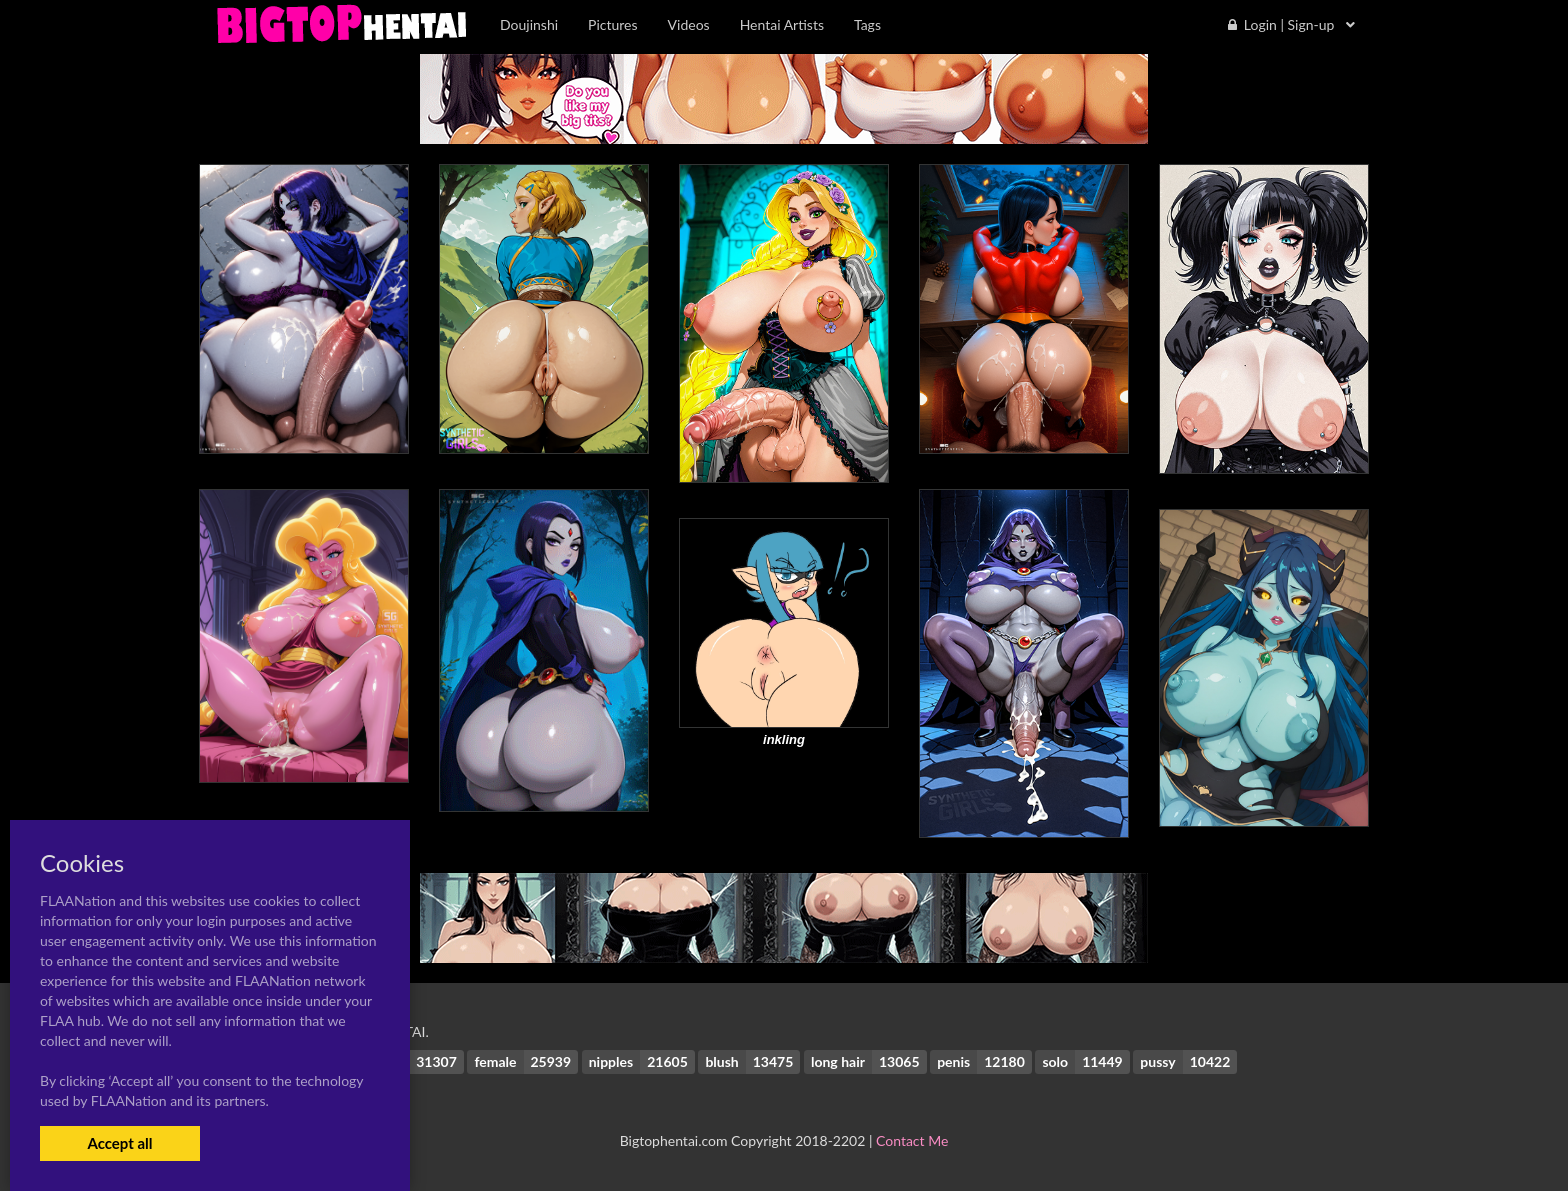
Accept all (119, 1143)
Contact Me (912, 1140)
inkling (784, 739)
